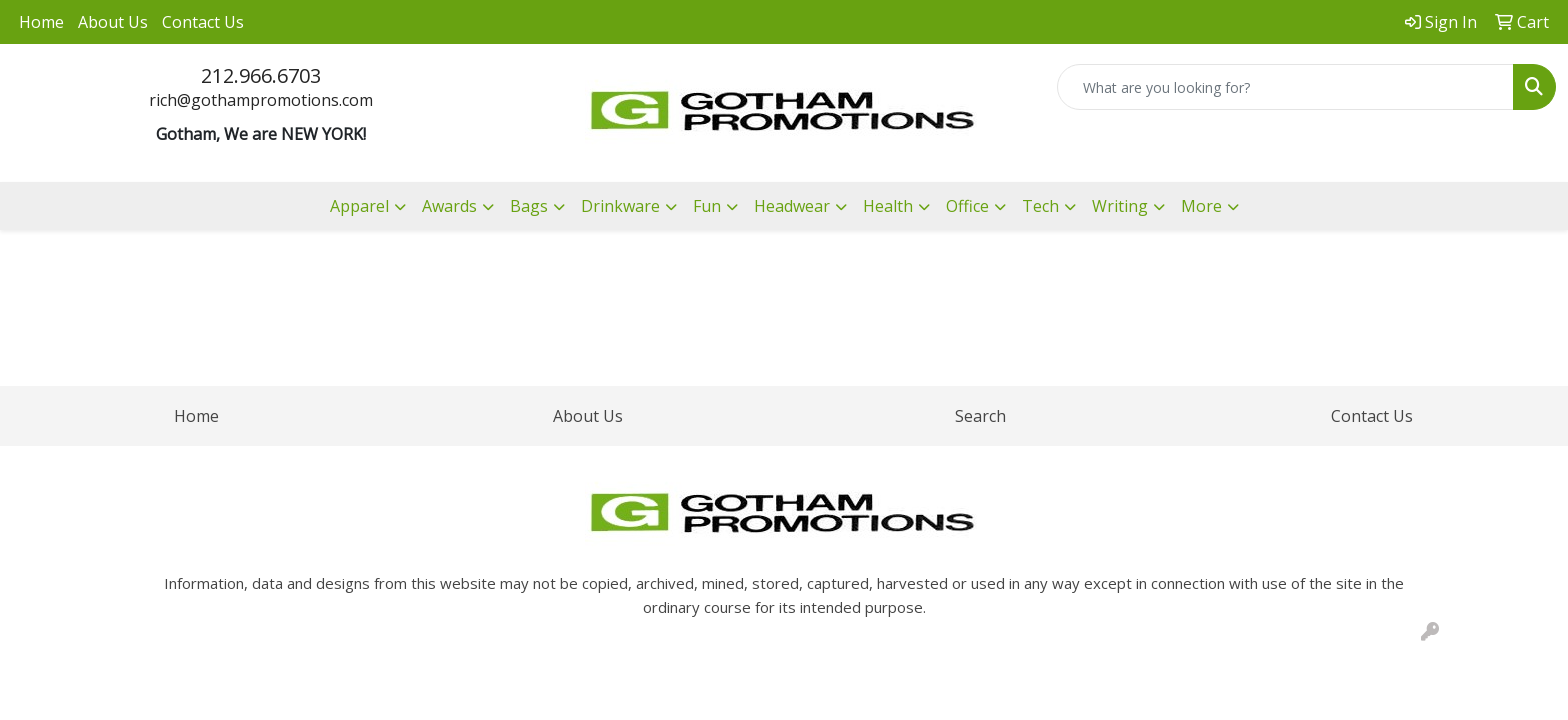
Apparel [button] (359, 206)
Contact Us (203, 22)
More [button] (1201, 206)
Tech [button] (1040, 206)
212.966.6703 (261, 75)
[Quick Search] (1285, 87)
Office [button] (967, 206)
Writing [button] (1120, 206)
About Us (113, 22)
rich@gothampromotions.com (261, 100)
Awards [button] (449, 206)
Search (980, 416)
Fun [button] (707, 206)
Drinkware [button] (620, 206)
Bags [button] (529, 206)
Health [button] (888, 206)
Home (41, 22)
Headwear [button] (792, 206)
